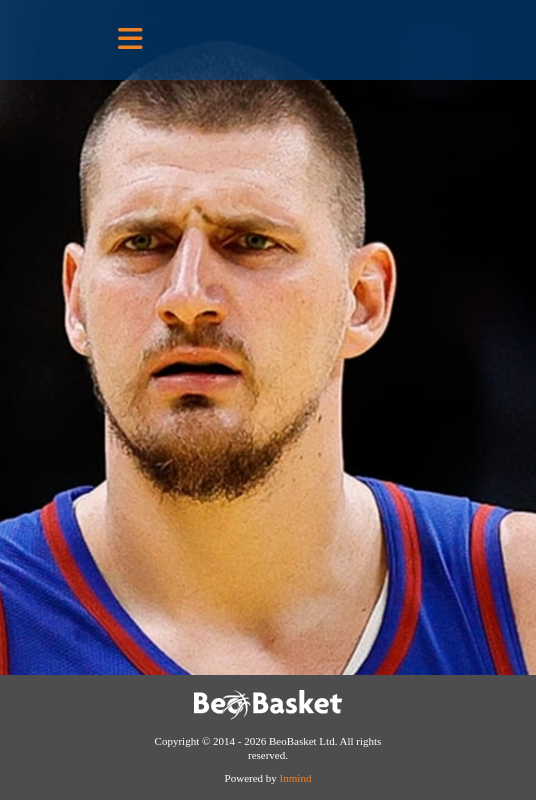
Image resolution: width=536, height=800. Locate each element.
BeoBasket (324, 39)
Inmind (296, 778)
